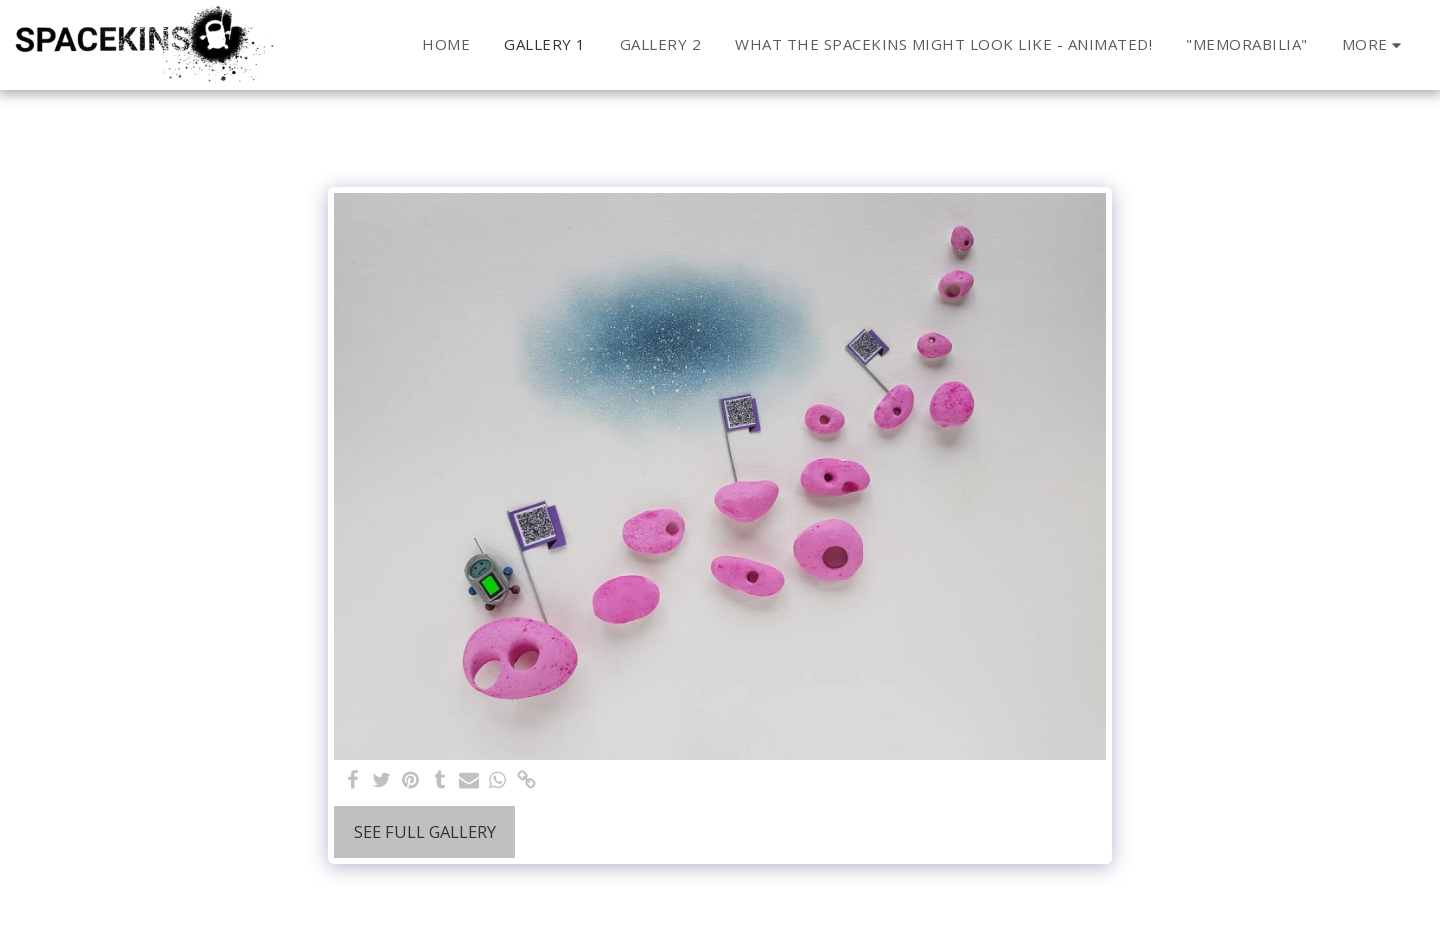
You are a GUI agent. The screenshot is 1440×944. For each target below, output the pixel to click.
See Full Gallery (425, 831)
